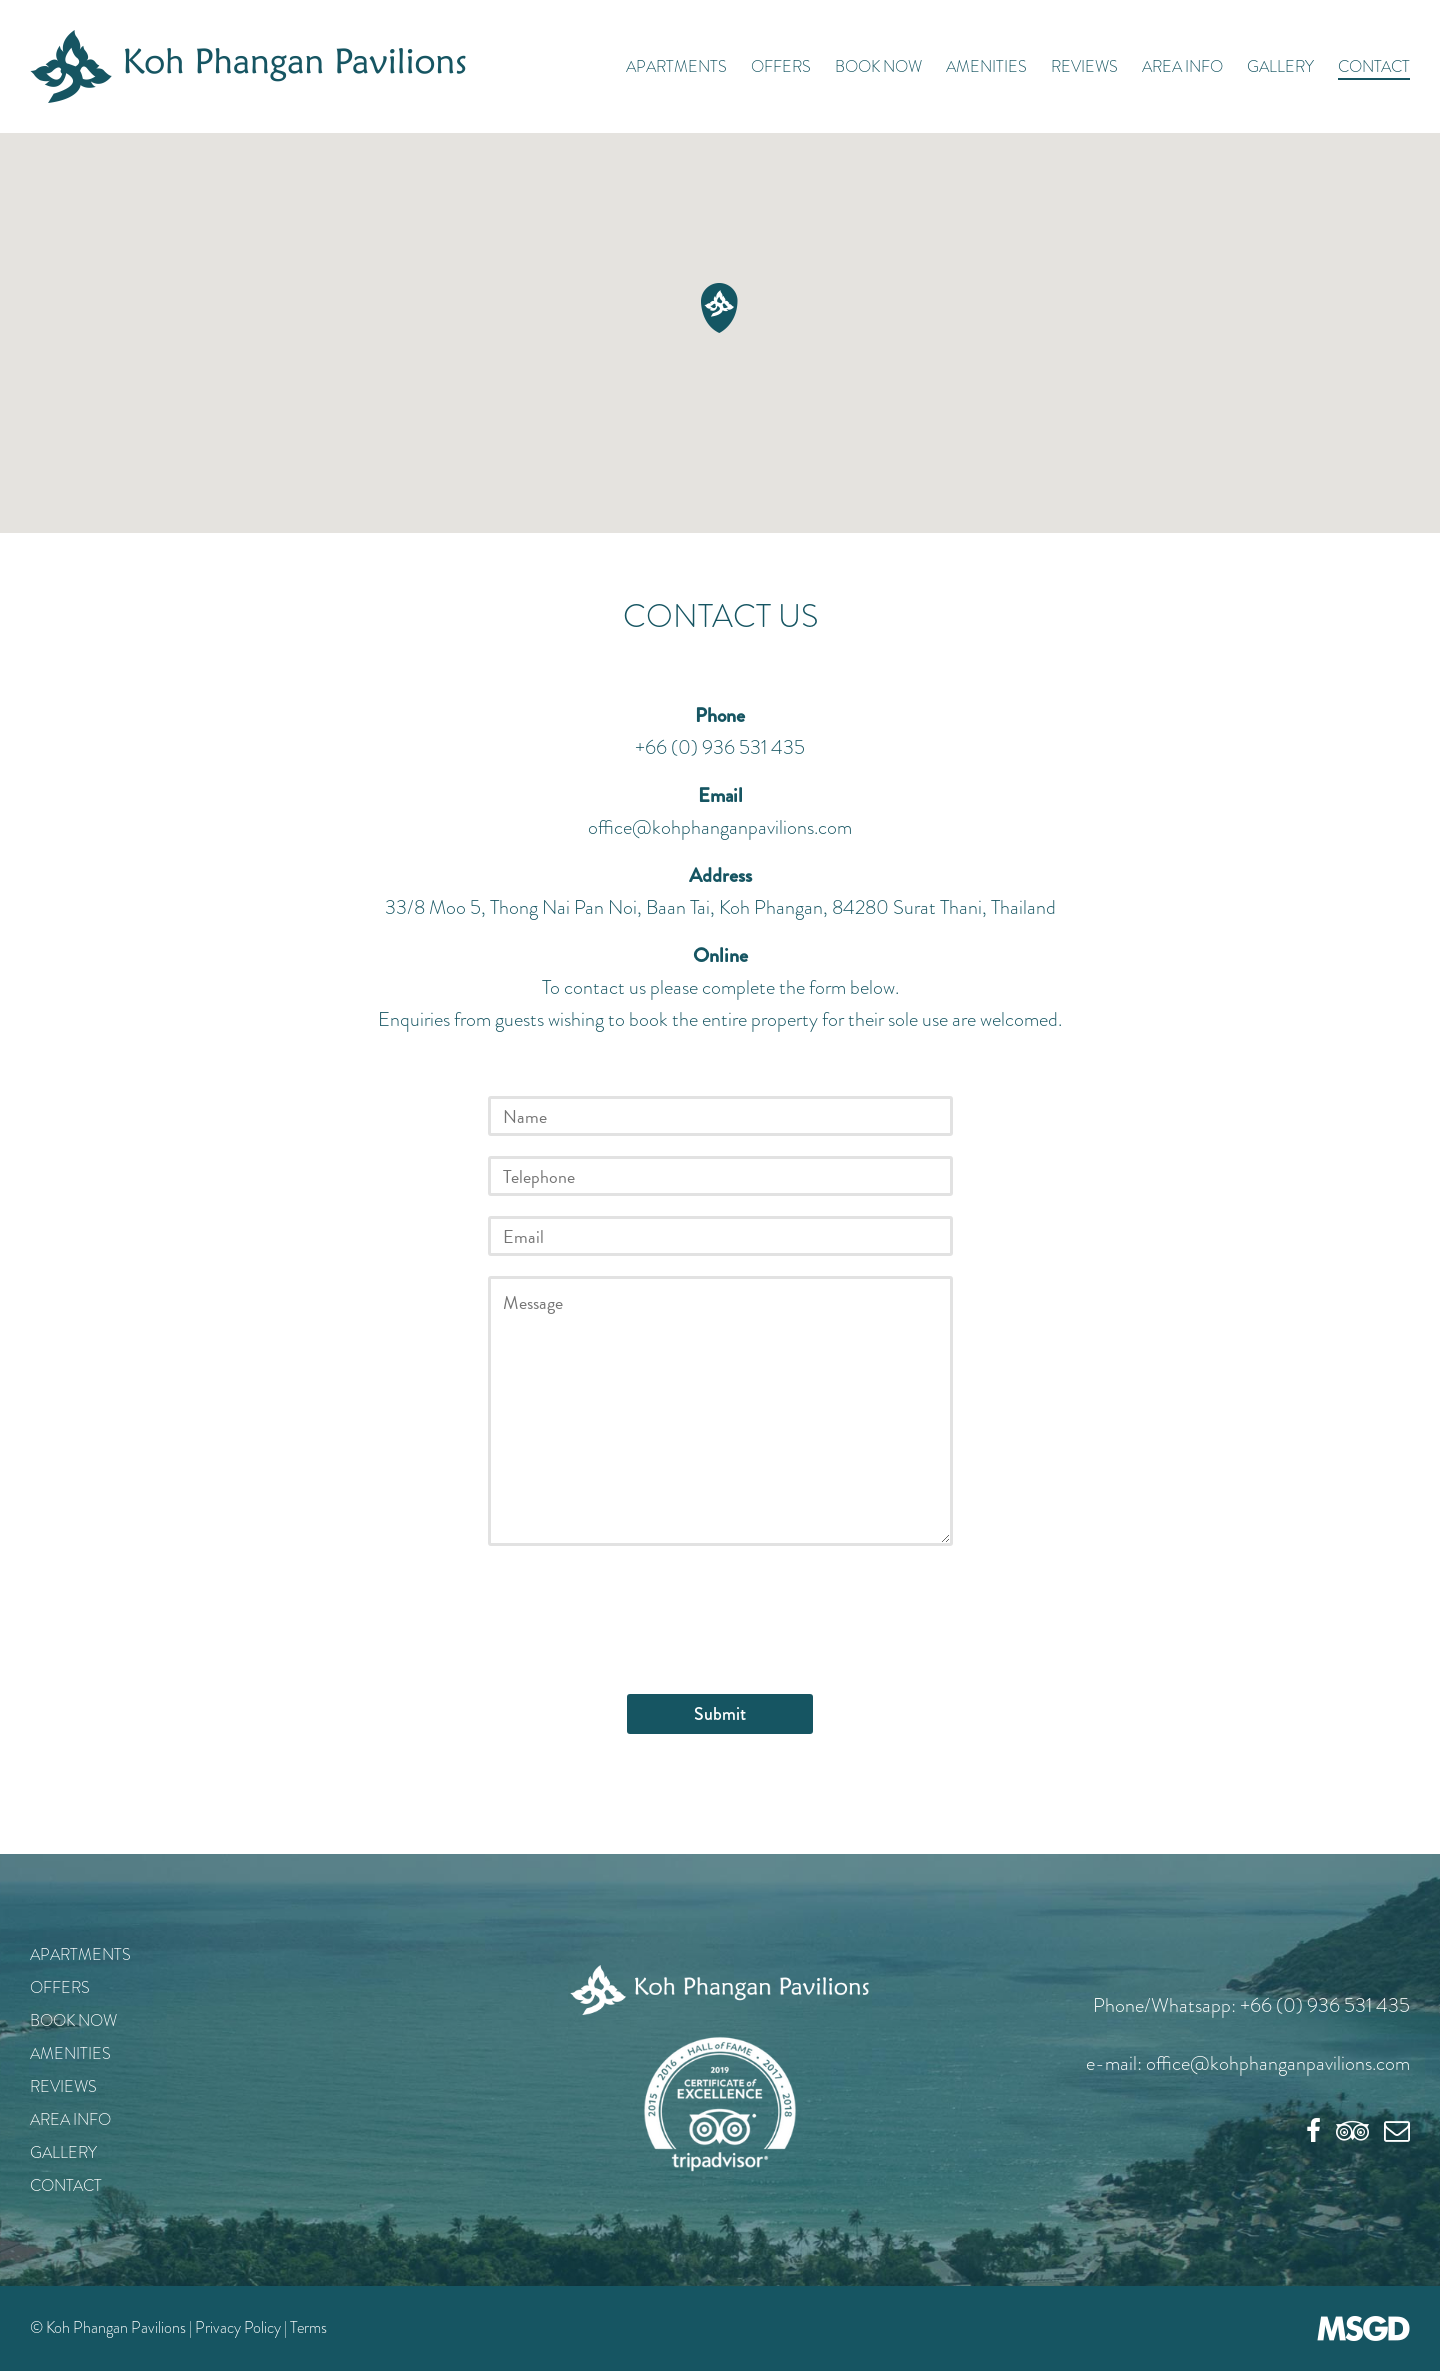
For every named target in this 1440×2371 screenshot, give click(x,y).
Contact (1374, 66)
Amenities (986, 66)
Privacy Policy (238, 2327)
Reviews (1084, 66)
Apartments (676, 66)
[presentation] (640, 1605)
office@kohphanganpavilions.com (720, 827)
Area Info (1182, 66)
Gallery (1280, 66)
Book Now (878, 66)
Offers (781, 66)
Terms (308, 2327)
